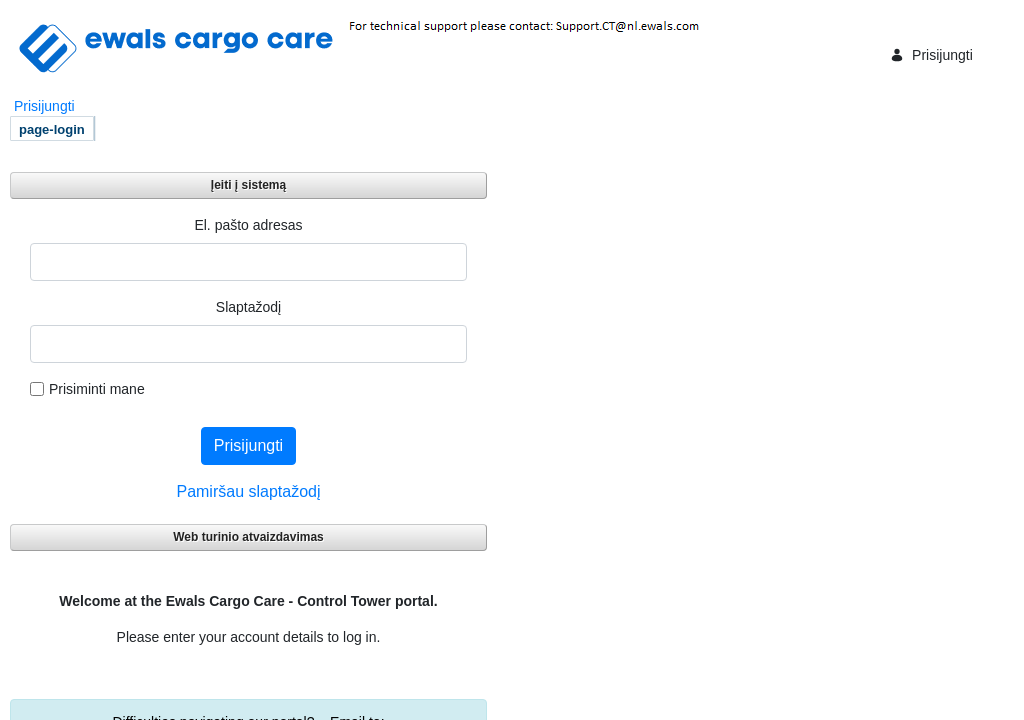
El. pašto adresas (248, 225)
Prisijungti (931, 55)
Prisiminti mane (87, 389)
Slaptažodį (248, 307)
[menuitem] (52, 128)
